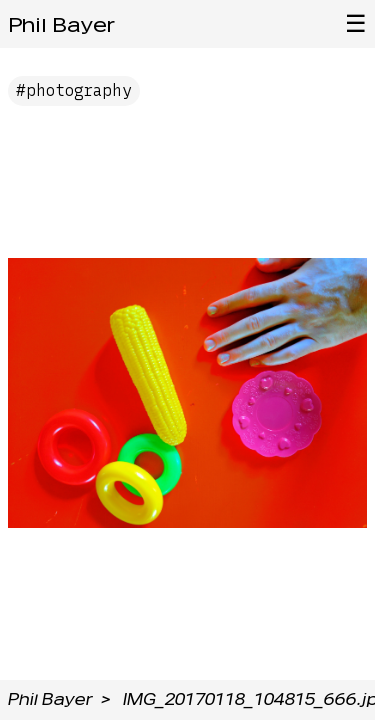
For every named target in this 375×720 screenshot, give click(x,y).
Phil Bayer (61, 25)
